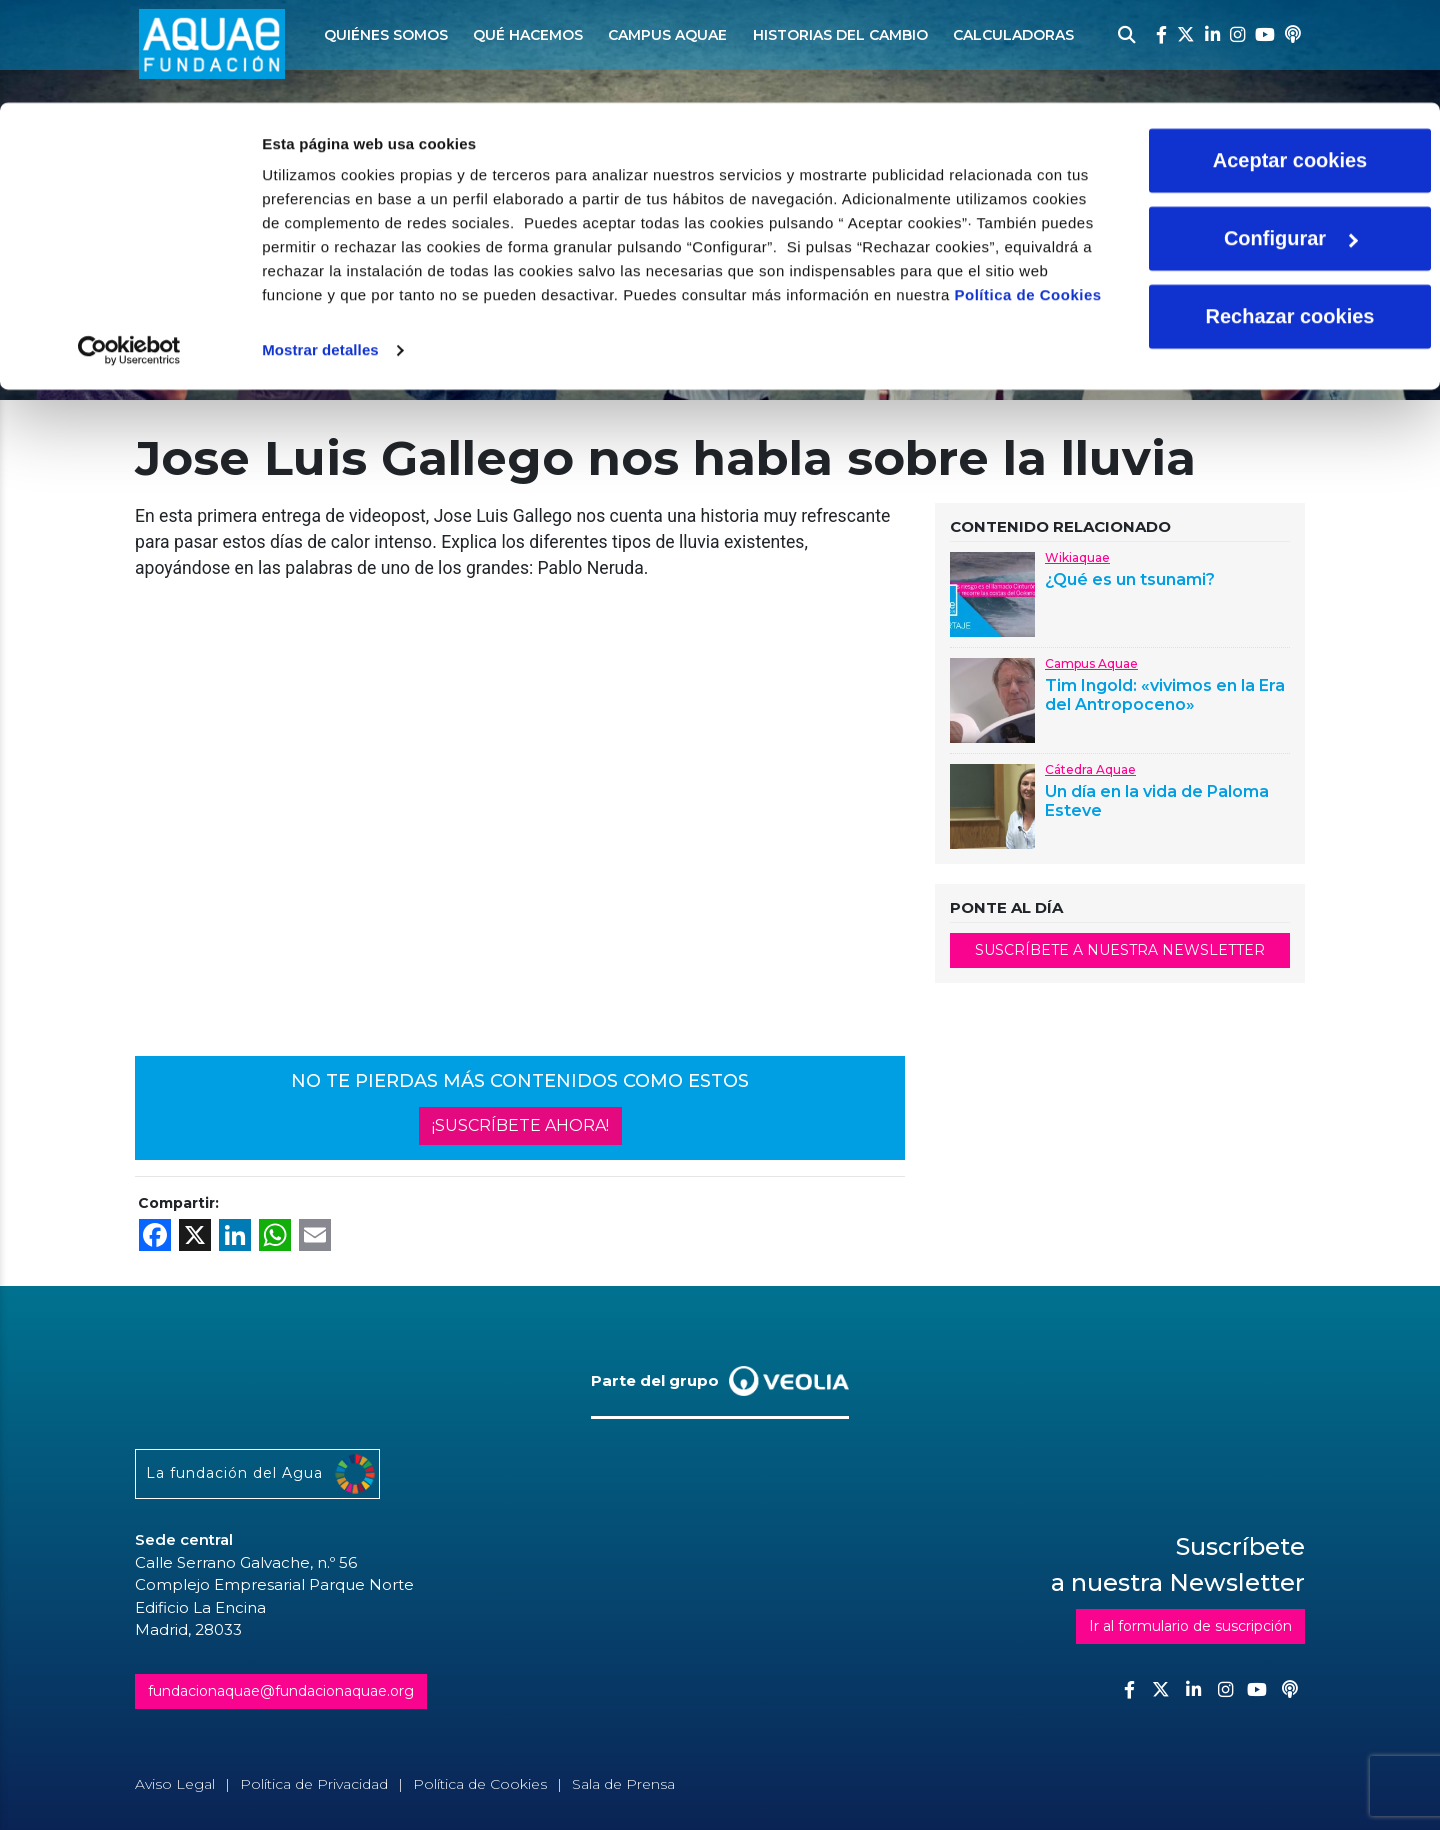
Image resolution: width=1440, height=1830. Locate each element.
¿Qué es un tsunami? (1130, 579)
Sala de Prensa (623, 1784)
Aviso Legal (175, 1784)
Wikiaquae (1077, 557)
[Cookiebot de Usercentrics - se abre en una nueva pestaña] (129, 248)
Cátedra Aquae (1090, 769)
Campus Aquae (1091, 663)
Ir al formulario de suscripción (1190, 1626)
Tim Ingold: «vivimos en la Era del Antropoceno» (1165, 695)
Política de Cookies (1028, 192)
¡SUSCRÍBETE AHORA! (520, 1125)
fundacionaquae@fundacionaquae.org (281, 1691)
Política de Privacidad (314, 1784)
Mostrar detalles (320, 247)
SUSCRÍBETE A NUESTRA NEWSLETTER (1120, 950)
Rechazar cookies (1290, 214)
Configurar (1291, 136)
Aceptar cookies (1290, 58)
